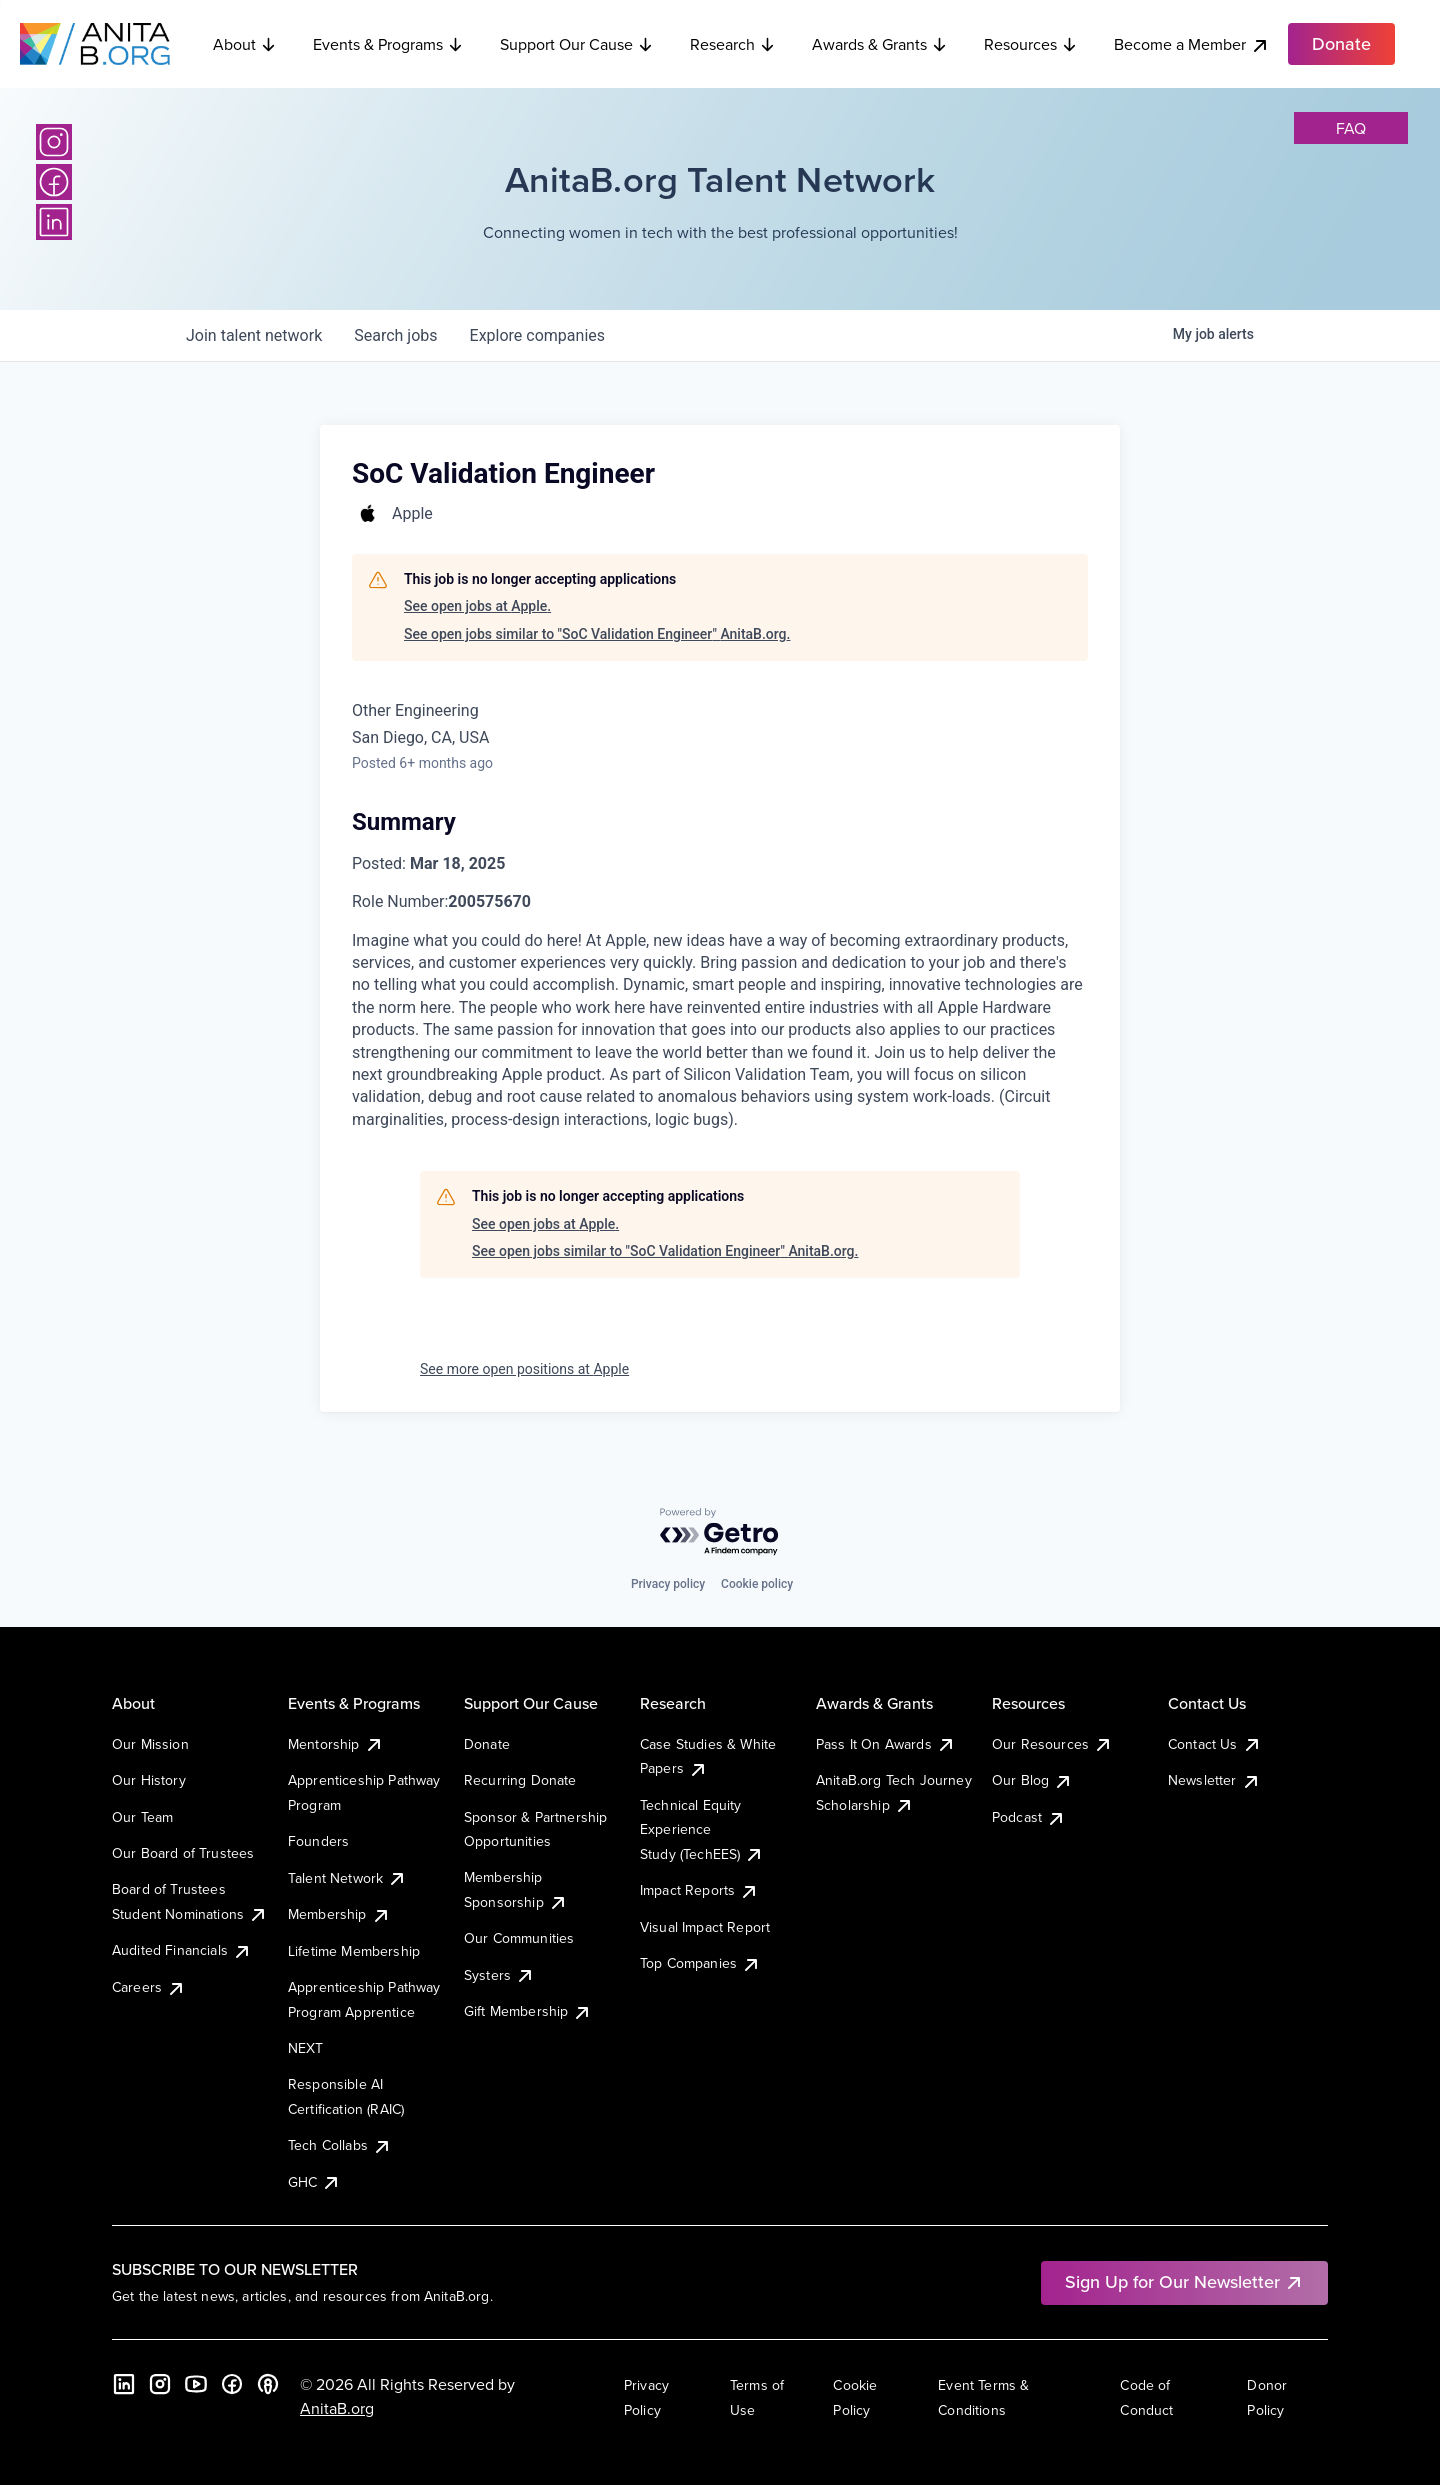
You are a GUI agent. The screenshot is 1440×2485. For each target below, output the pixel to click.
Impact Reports (699, 1890)
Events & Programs (388, 44)
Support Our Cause (577, 44)
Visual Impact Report (705, 1927)
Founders (318, 1841)
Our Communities (519, 1938)
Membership (339, 1914)
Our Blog (1032, 1780)
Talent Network (347, 1878)
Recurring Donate (520, 1780)
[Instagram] (54, 142)
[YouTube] (196, 2384)
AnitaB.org (337, 2408)
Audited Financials (182, 1950)
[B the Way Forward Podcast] (268, 2384)
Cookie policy (757, 1584)
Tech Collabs (340, 2145)
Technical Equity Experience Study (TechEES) (702, 1829)
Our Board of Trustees (183, 1853)
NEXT (306, 2048)
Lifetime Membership (354, 1951)
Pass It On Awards (886, 1744)
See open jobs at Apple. (477, 606)
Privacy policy (668, 1584)
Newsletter (1214, 1780)
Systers (499, 1975)
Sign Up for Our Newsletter (1184, 2281)
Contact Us (1215, 1744)
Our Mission (150, 1744)
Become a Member (1192, 44)
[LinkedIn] (54, 222)
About (245, 44)
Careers (149, 1987)
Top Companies (700, 1963)
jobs (395, 335)
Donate (487, 1744)
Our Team (142, 1817)
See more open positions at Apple (524, 1369)
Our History (149, 1780)
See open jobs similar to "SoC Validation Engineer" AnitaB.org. (597, 634)
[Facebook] (54, 182)
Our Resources (1052, 1744)
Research (733, 44)
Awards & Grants (880, 44)
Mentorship (336, 1744)
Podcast (1029, 1817)
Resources (1031, 44)
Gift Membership (528, 2011)
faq (1351, 128)
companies (537, 335)
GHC (314, 2182)
